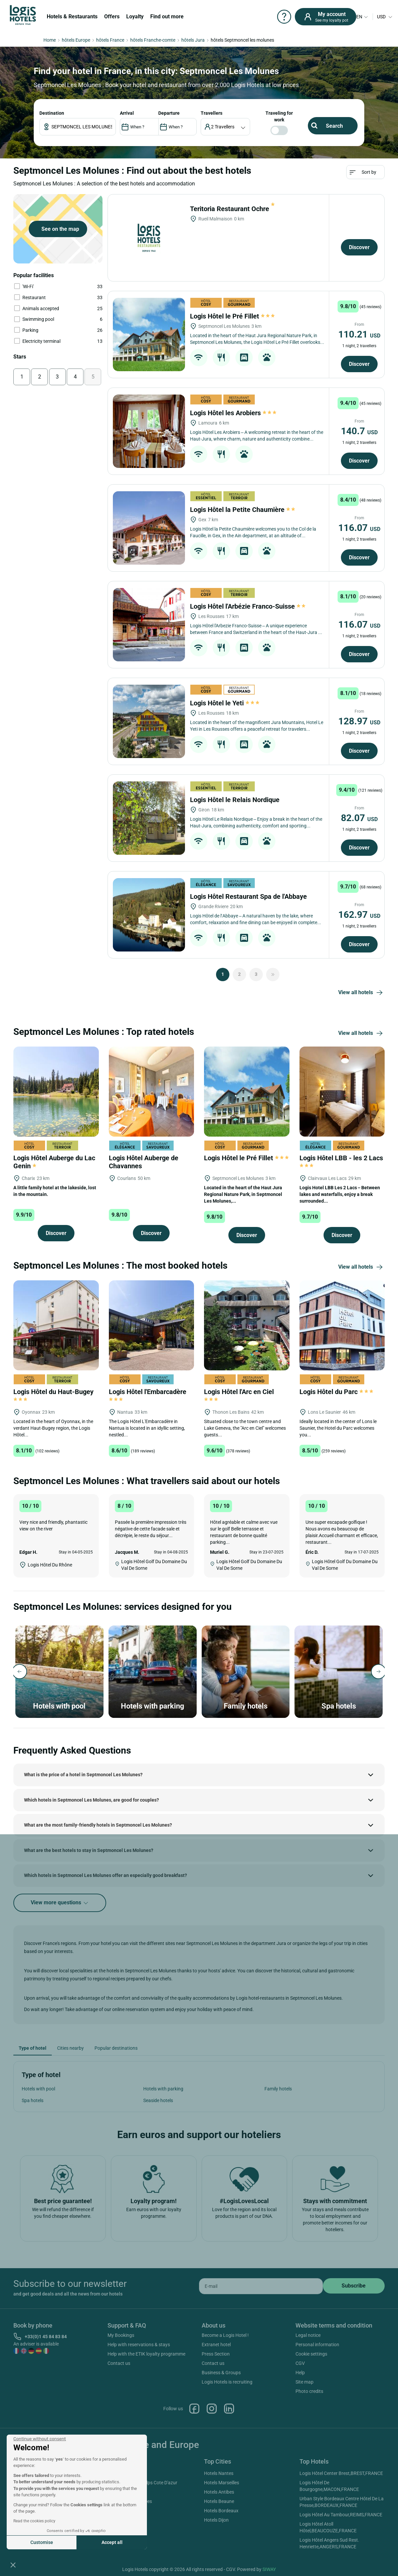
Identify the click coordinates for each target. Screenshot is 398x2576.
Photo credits (309, 2391)
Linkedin (229, 2409)
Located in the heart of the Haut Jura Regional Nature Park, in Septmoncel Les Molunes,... (243, 1194)
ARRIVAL (127, 113)
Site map (304, 2382)
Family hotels (278, 2088)
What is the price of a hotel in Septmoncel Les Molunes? (83, 1774)
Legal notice (308, 2335)
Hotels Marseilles (221, 2482)
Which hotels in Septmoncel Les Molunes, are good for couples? (91, 1800)
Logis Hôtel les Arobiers (233, 413)
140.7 (359, 431)
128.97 (359, 721)
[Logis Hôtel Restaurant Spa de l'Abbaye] (149, 914)
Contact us (119, 2363)
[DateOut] (177, 126)
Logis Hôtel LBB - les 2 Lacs (342, 1161)
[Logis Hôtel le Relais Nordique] (149, 818)
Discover (359, 247)
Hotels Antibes (219, 2492)
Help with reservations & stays (139, 2344)
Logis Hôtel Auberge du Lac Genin (54, 1162)
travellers (211, 113)
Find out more (167, 16)
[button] (13, 2565)
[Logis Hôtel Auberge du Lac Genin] (56, 1091)
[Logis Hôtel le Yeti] (149, 721)
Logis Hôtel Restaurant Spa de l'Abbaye (249, 896)
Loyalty (135, 16)
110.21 (359, 334)
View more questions (60, 1902)
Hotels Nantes (218, 2473)
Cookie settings (311, 2354)
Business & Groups (221, 2372)
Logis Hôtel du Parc (336, 1392)
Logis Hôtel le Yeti (224, 703)
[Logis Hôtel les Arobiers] (149, 431)
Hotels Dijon (216, 2520)
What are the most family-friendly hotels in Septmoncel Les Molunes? (98, 1825)
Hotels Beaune (219, 2501)
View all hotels (361, 993)
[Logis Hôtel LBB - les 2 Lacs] (342, 1091)
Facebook (194, 2409)
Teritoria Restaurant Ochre (232, 209)
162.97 (359, 914)
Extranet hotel (216, 2344)
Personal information (317, 2344)
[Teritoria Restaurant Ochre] (149, 237)
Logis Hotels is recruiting (227, 2382)
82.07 (359, 817)
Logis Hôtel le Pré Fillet (232, 316)
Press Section (216, 2354)
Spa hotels (32, 2100)
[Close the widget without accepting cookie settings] (39, 2439)
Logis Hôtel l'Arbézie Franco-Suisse (248, 606)
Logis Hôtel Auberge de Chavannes (143, 1162)
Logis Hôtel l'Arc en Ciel (239, 1395)
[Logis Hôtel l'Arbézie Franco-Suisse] (149, 624)
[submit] (354, 2286)
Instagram (212, 2409)
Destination (51, 113)
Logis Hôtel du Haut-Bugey (54, 1395)
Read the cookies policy (34, 2521)
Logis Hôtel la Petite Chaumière (243, 510)
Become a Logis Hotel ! (225, 2335)
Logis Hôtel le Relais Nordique (235, 800)
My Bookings (121, 2335)
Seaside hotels (158, 2100)
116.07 (359, 527)
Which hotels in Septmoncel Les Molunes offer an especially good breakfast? (105, 1875)
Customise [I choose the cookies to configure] (41, 2542)
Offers (112, 16)
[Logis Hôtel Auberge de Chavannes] (151, 1091)
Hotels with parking (163, 2088)
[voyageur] (225, 126)
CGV (300, 2363)
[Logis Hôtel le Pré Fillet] (149, 334)
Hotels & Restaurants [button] (72, 16)
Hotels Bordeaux (221, 2510)
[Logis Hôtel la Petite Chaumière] (149, 528)
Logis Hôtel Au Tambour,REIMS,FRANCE (341, 2514)
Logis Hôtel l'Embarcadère (148, 1395)
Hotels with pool (38, 2088)
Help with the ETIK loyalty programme (146, 2354)
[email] (261, 2286)
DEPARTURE (169, 113)
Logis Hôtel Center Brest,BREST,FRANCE (341, 2473)
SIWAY (269, 2569)
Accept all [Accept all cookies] (112, 2542)
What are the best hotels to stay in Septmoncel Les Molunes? (88, 1850)
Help (300, 2372)
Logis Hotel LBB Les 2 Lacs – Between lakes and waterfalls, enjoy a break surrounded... (340, 1194)
